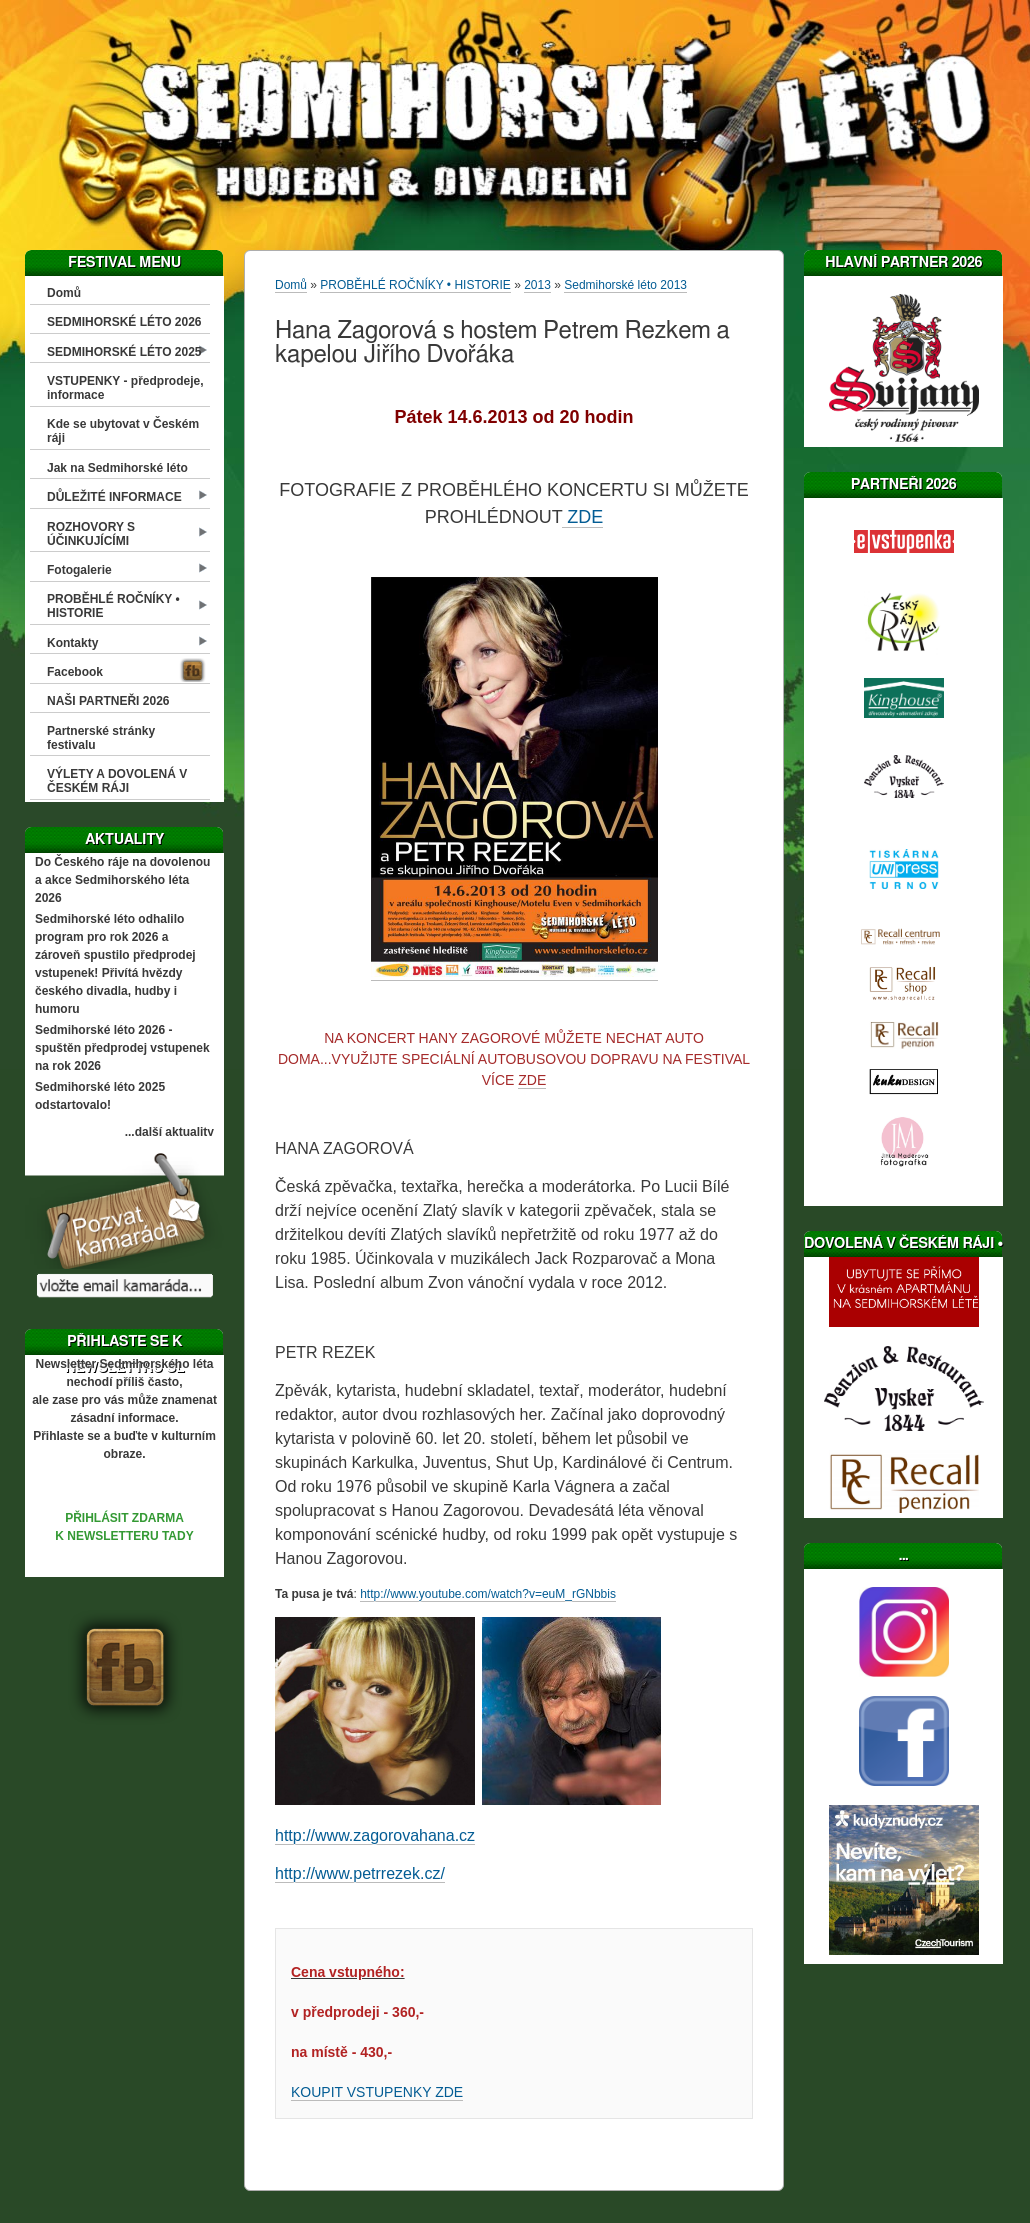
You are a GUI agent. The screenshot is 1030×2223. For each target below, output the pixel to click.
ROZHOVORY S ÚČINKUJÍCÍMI (91, 534)
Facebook (75, 672)
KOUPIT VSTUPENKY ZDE (377, 2092)
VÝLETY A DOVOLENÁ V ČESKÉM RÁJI (117, 781)
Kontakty (72, 643)
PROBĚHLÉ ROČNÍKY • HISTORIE (113, 606)
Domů (64, 293)
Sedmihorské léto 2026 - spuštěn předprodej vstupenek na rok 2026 (122, 1048)
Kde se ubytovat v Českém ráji (123, 431)
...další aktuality (169, 1132)
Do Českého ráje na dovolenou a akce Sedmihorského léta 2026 (122, 880)
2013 (537, 285)
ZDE (582, 517)
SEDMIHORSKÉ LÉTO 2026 (124, 322)
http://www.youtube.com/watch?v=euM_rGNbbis (488, 1594)
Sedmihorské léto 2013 (625, 285)
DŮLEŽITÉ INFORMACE (114, 497)
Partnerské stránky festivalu (101, 738)
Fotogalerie (79, 570)
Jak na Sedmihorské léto (117, 468)
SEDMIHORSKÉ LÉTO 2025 (124, 352)
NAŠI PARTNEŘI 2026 (108, 701)
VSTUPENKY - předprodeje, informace (125, 388)
